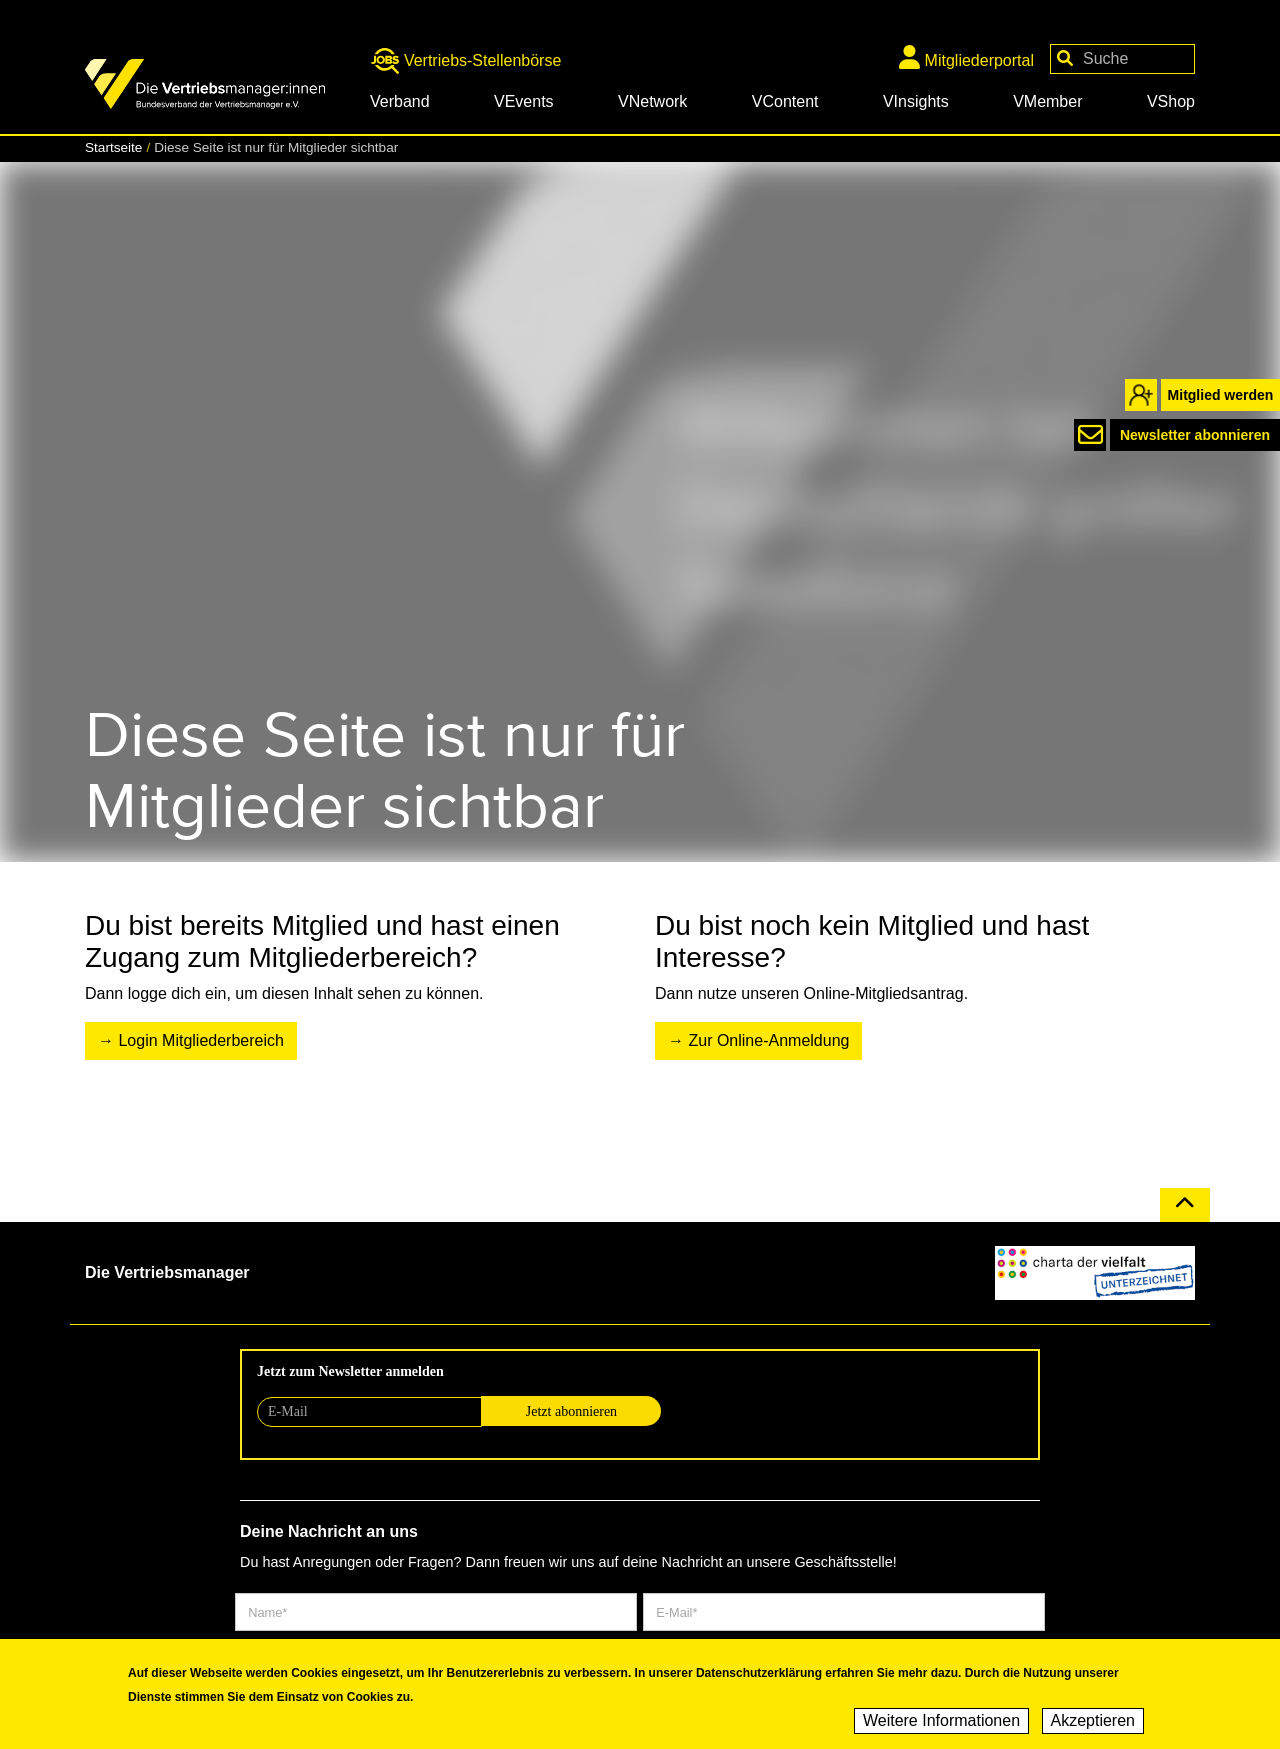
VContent (785, 101)
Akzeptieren (1093, 1723)
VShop (1171, 101)
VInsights (916, 101)
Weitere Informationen (941, 1723)
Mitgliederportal (966, 57)
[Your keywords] (1122, 59)
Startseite (113, 147)
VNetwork (652, 101)
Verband (400, 101)
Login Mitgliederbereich (200, 1040)
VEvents (524, 101)
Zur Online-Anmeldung (768, 1040)
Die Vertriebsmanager (167, 1272)
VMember (1047, 101)
